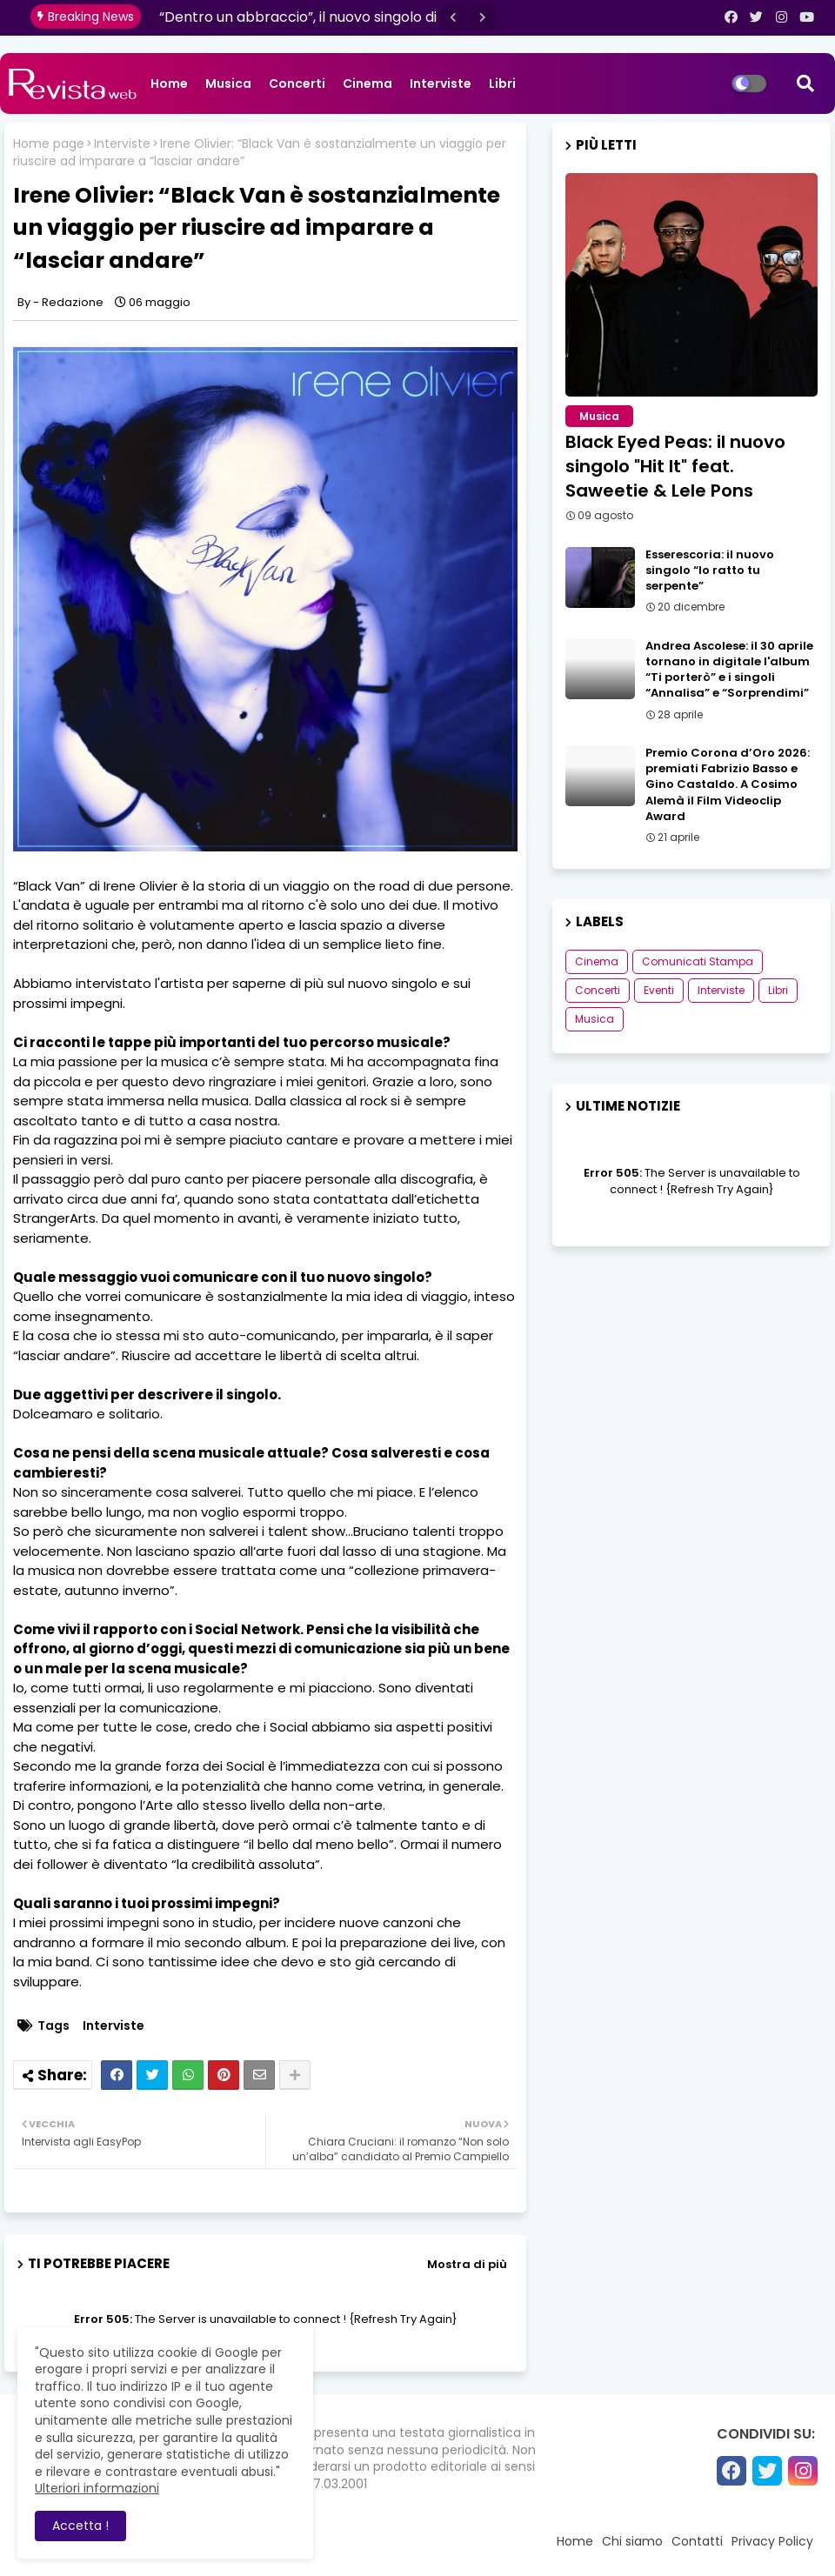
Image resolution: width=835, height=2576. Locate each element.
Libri (502, 83)
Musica (228, 83)
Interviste (440, 83)
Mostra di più (467, 2264)
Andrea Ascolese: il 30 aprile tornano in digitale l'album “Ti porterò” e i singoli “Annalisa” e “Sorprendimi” (729, 670)
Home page (48, 144)
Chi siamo (632, 2541)
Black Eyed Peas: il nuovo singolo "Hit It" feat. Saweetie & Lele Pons (675, 466)
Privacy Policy (772, 2541)
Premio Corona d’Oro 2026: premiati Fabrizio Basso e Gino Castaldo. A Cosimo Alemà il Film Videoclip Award (727, 784)
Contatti (697, 2541)
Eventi (659, 990)
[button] (453, 17)
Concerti (297, 83)
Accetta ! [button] (80, 2525)
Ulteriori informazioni (97, 2488)
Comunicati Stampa (697, 961)
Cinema (367, 83)
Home (169, 83)
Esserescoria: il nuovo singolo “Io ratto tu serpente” (709, 570)
